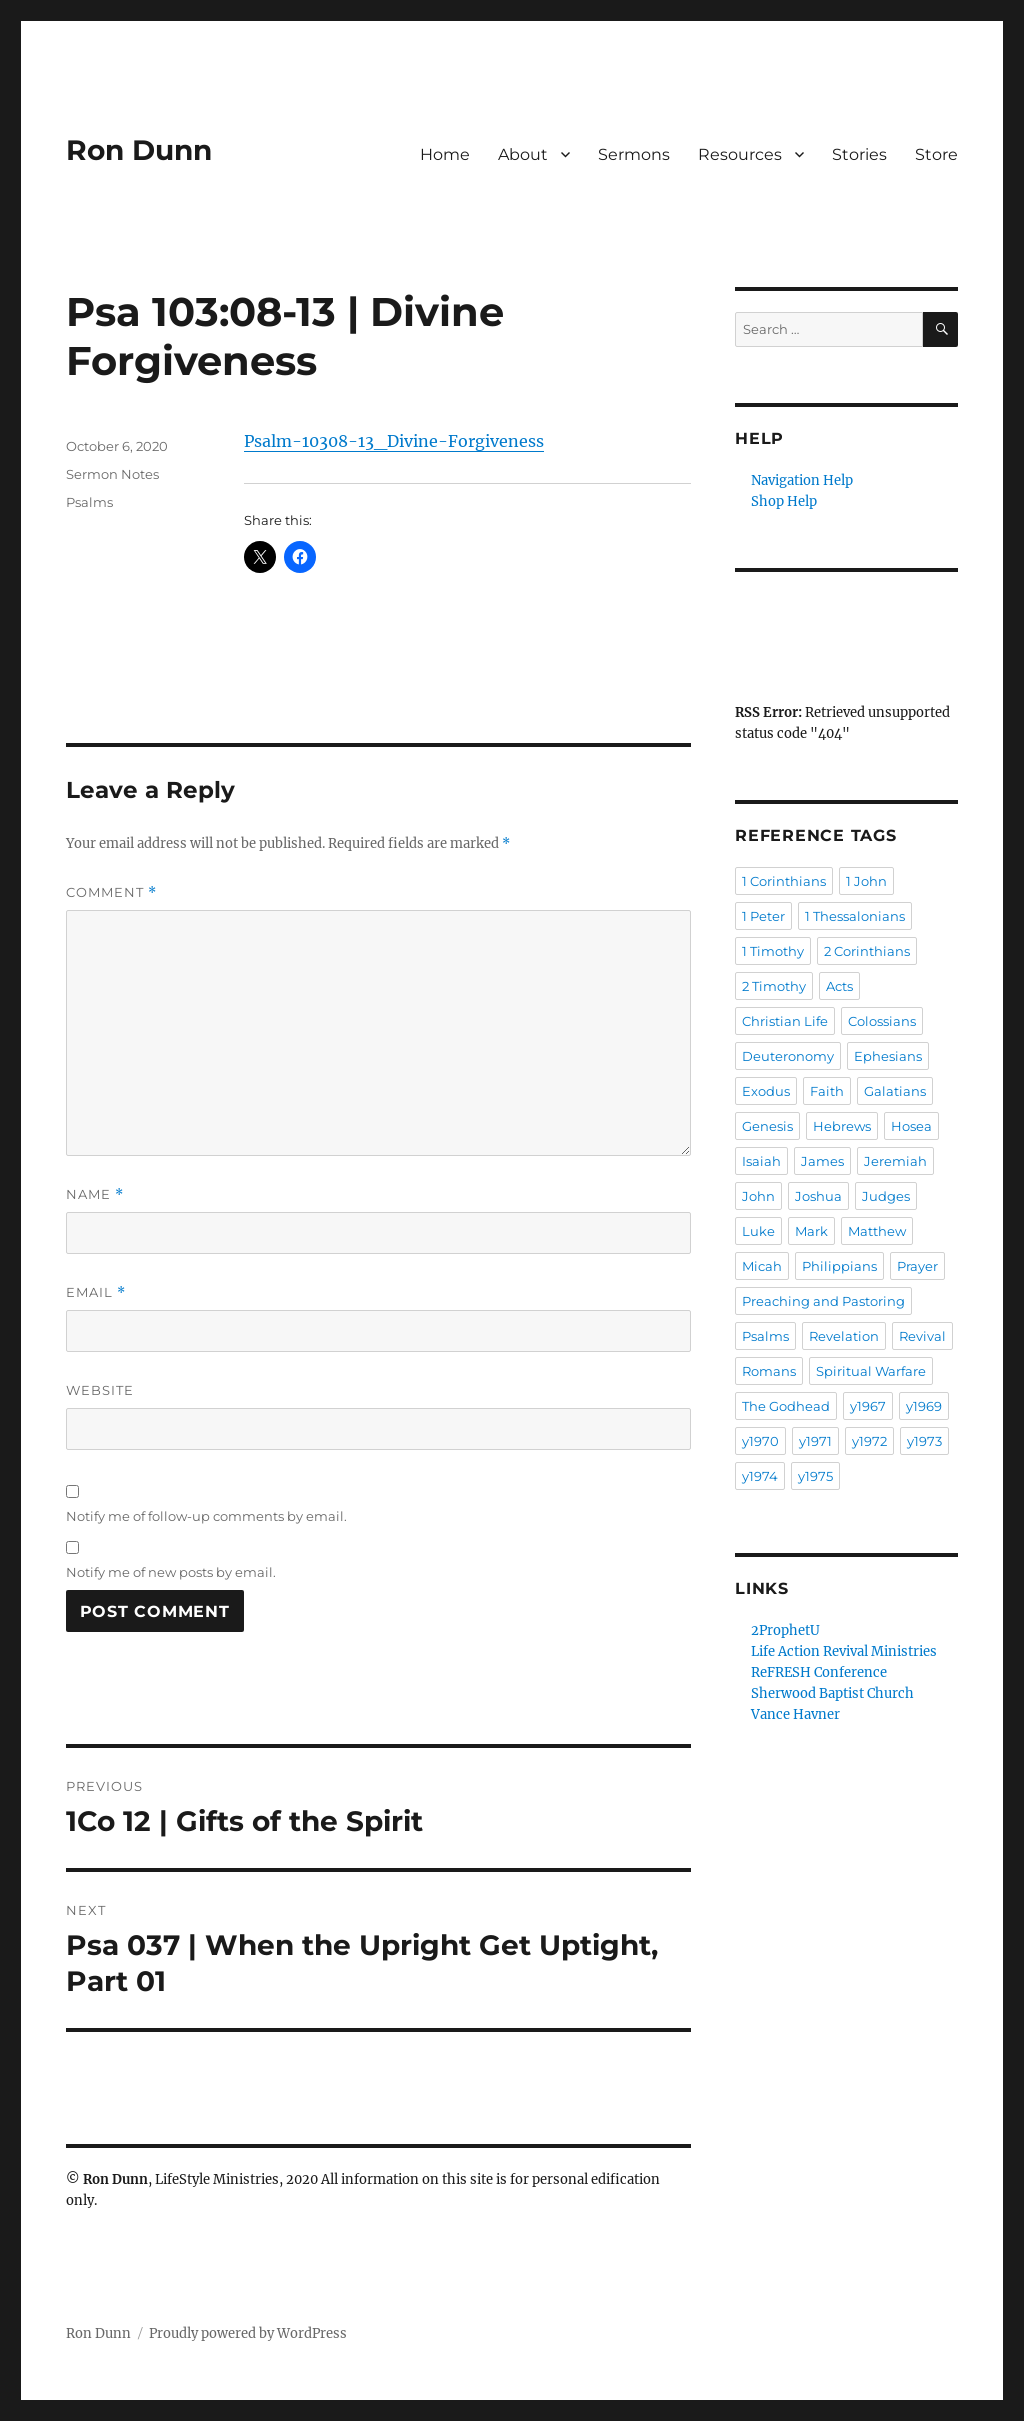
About (523, 154)
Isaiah (761, 1161)
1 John (866, 881)
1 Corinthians (784, 881)
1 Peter (763, 916)
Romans (769, 1371)
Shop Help (784, 501)
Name (95, 1194)
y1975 (815, 1476)
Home (445, 154)
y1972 (869, 1441)
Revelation (844, 1336)
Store (936, 154)
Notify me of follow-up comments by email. (206, 1516)
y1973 (924, 1441)
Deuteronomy (788, 1056)
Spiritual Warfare (871, 1371)
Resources (740, 154)
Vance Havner (795, 1714)
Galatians (895, 1091)
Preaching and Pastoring (823, 1301)
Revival (922, 1336)
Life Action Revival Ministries (844, 1651)
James (822, 1161)
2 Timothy (774, 986)
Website (100, 1390)
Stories (859, 154)
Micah (762, 1266)
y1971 (815, 1441)
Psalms (89, 502)
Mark (811, 1231)
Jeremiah (895, 1161)
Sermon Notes (112, 474)
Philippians (839, 1266)
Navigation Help (802, 480)
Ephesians (888, 1056)
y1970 (760, 1441)
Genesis (767, 1126)
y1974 (760, 1476)
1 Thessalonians (855, 916)
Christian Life (785, 1021)
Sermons (634, 154)
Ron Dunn (139, 150)
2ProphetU (785, 1630)
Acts (839, 986)
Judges (886, 1196)
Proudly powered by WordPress (248, 2333)
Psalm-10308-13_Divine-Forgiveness (394, 441)
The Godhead (786, 1406)
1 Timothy (773, 951)
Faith (827, 1091)
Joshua (818, 1196)
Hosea (911, 1126)
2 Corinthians (867, 951)
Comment (111, 892)
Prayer (917, 1266)
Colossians (882, 1021)
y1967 (868, 1406)
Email (96, 1292)
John (758, 1196)
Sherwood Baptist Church (832, 1693)
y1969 (924, 1406)
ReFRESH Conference (819, 1672)
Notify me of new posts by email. (171, 1572)
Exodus (766, 1091)
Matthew (877, 1231)
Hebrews (842, 1126)
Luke (758, 1231)
